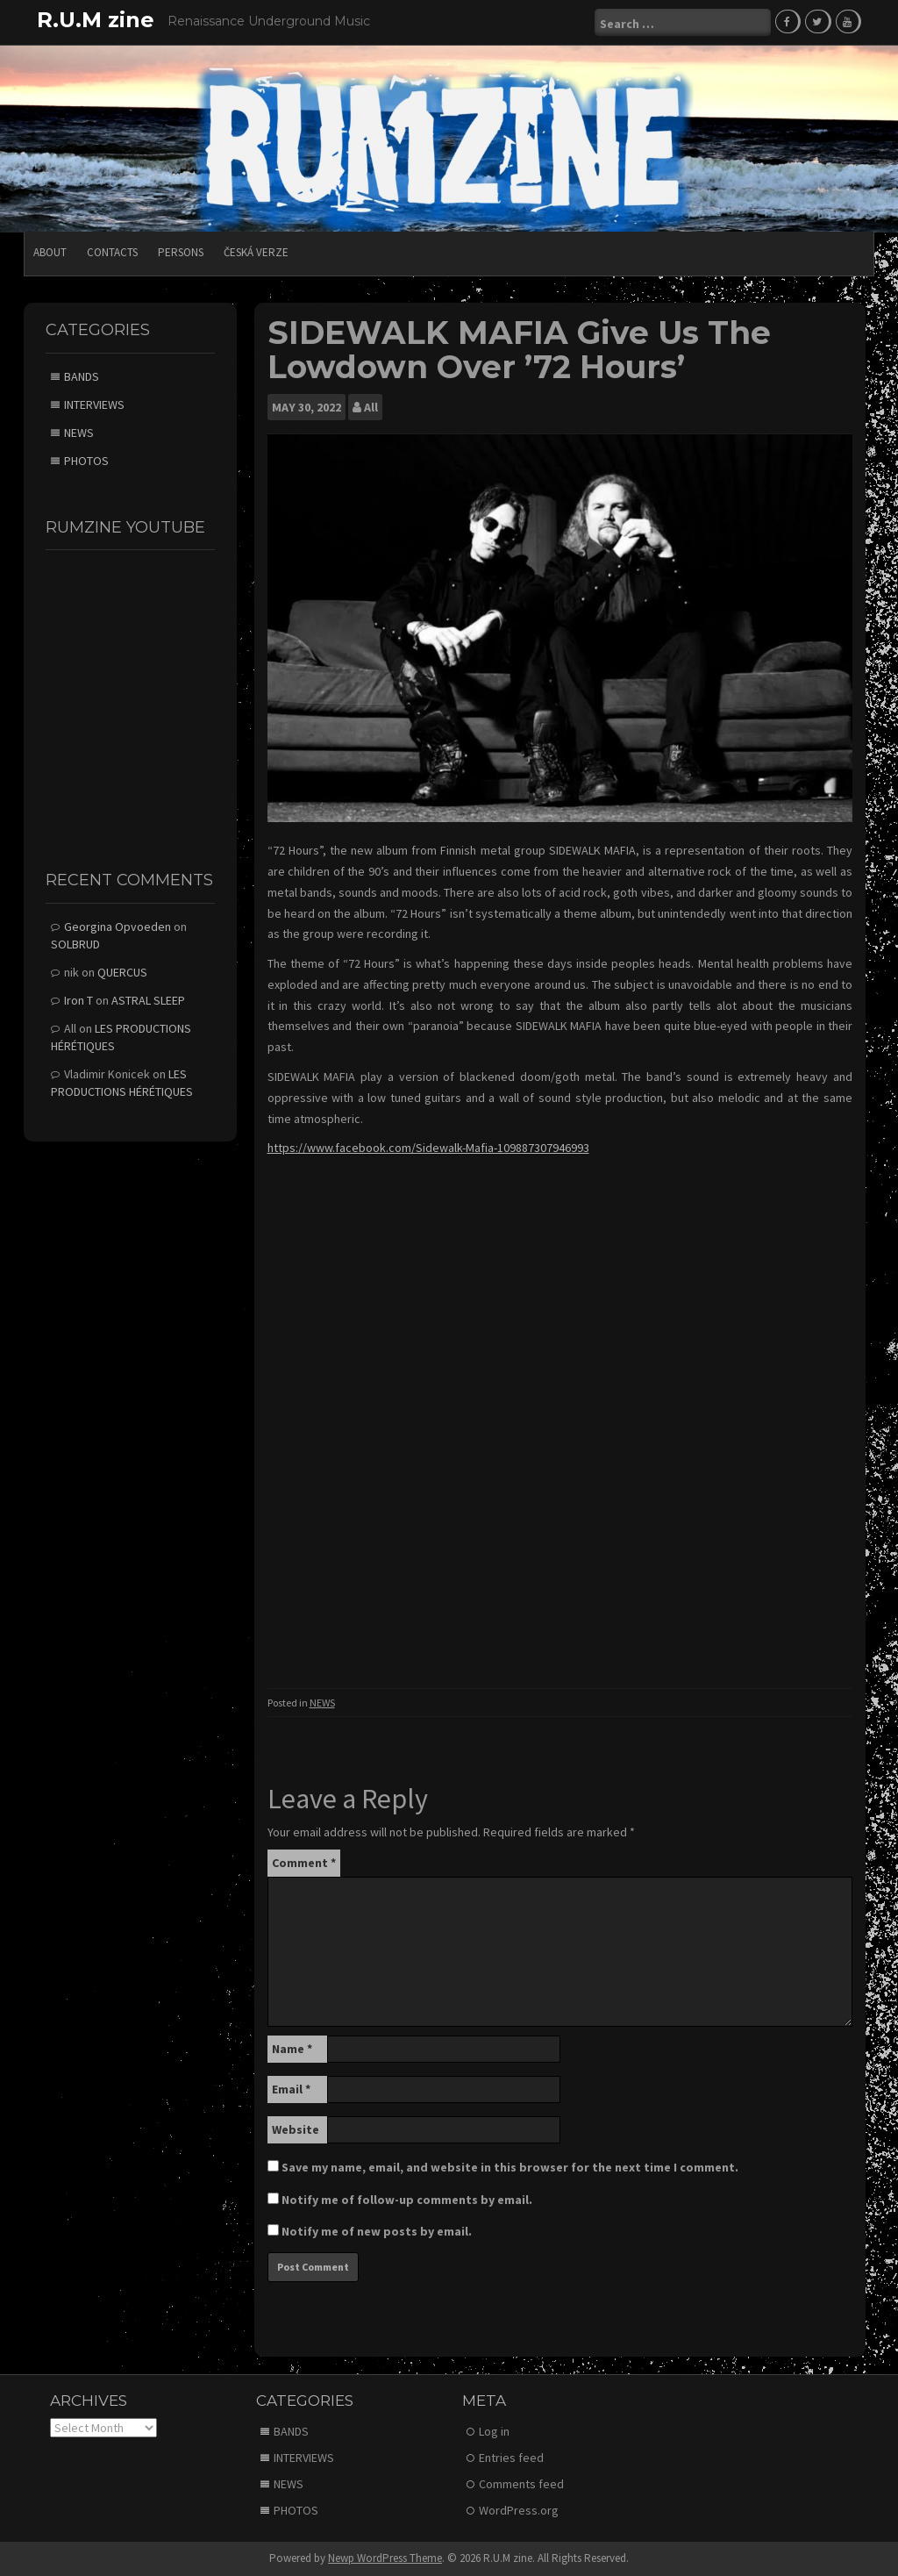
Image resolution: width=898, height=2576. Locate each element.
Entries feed (511, 2457)
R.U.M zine (95, 19)
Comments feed (521, 2484)
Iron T (78, 1000)
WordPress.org (519, 2510)
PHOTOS (86, 461)
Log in (494, 2431)
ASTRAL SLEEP (148, 1000)
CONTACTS (112, 252)
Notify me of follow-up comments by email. (407, 2199)
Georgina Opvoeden (117, 926)
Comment (304, 1863)
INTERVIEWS (94, 404)
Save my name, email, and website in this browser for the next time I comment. (510, 2167)
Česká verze (256, 252)
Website (295, 2129)
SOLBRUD (75, 944)
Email (291, 2089)
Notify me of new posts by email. (377, 2231)
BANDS (81, 376)
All (371, 407)
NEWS (322, 1702)
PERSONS (180, 252)
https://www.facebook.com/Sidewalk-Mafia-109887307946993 (428, 1148)
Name (292, 2049)
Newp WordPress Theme (385, 2558)
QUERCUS (122, 972)
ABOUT (50, 252)
